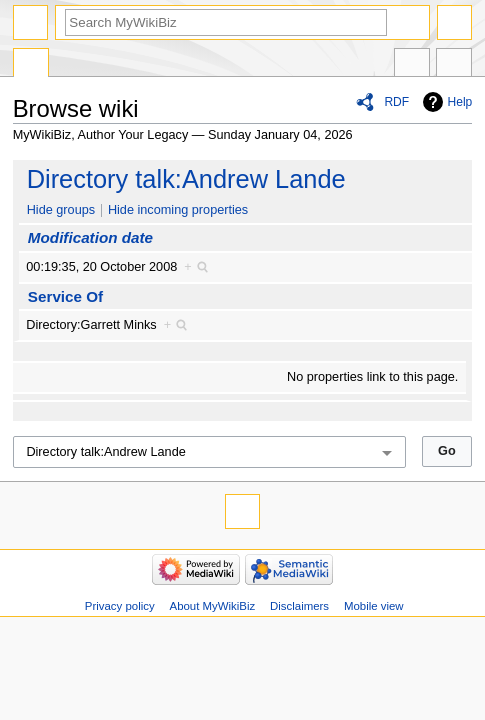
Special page (31, 65)
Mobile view (374, 606)
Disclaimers (299, 606)
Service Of (65, 296)
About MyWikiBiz (213, 606)
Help (460, 102)
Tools (454, 65)
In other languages (412, 65)
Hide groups (61, 210)
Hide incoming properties (178, 210)
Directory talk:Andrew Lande (186, 179)
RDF (396, 102)
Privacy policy (120, 606)
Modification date (90, 237)
